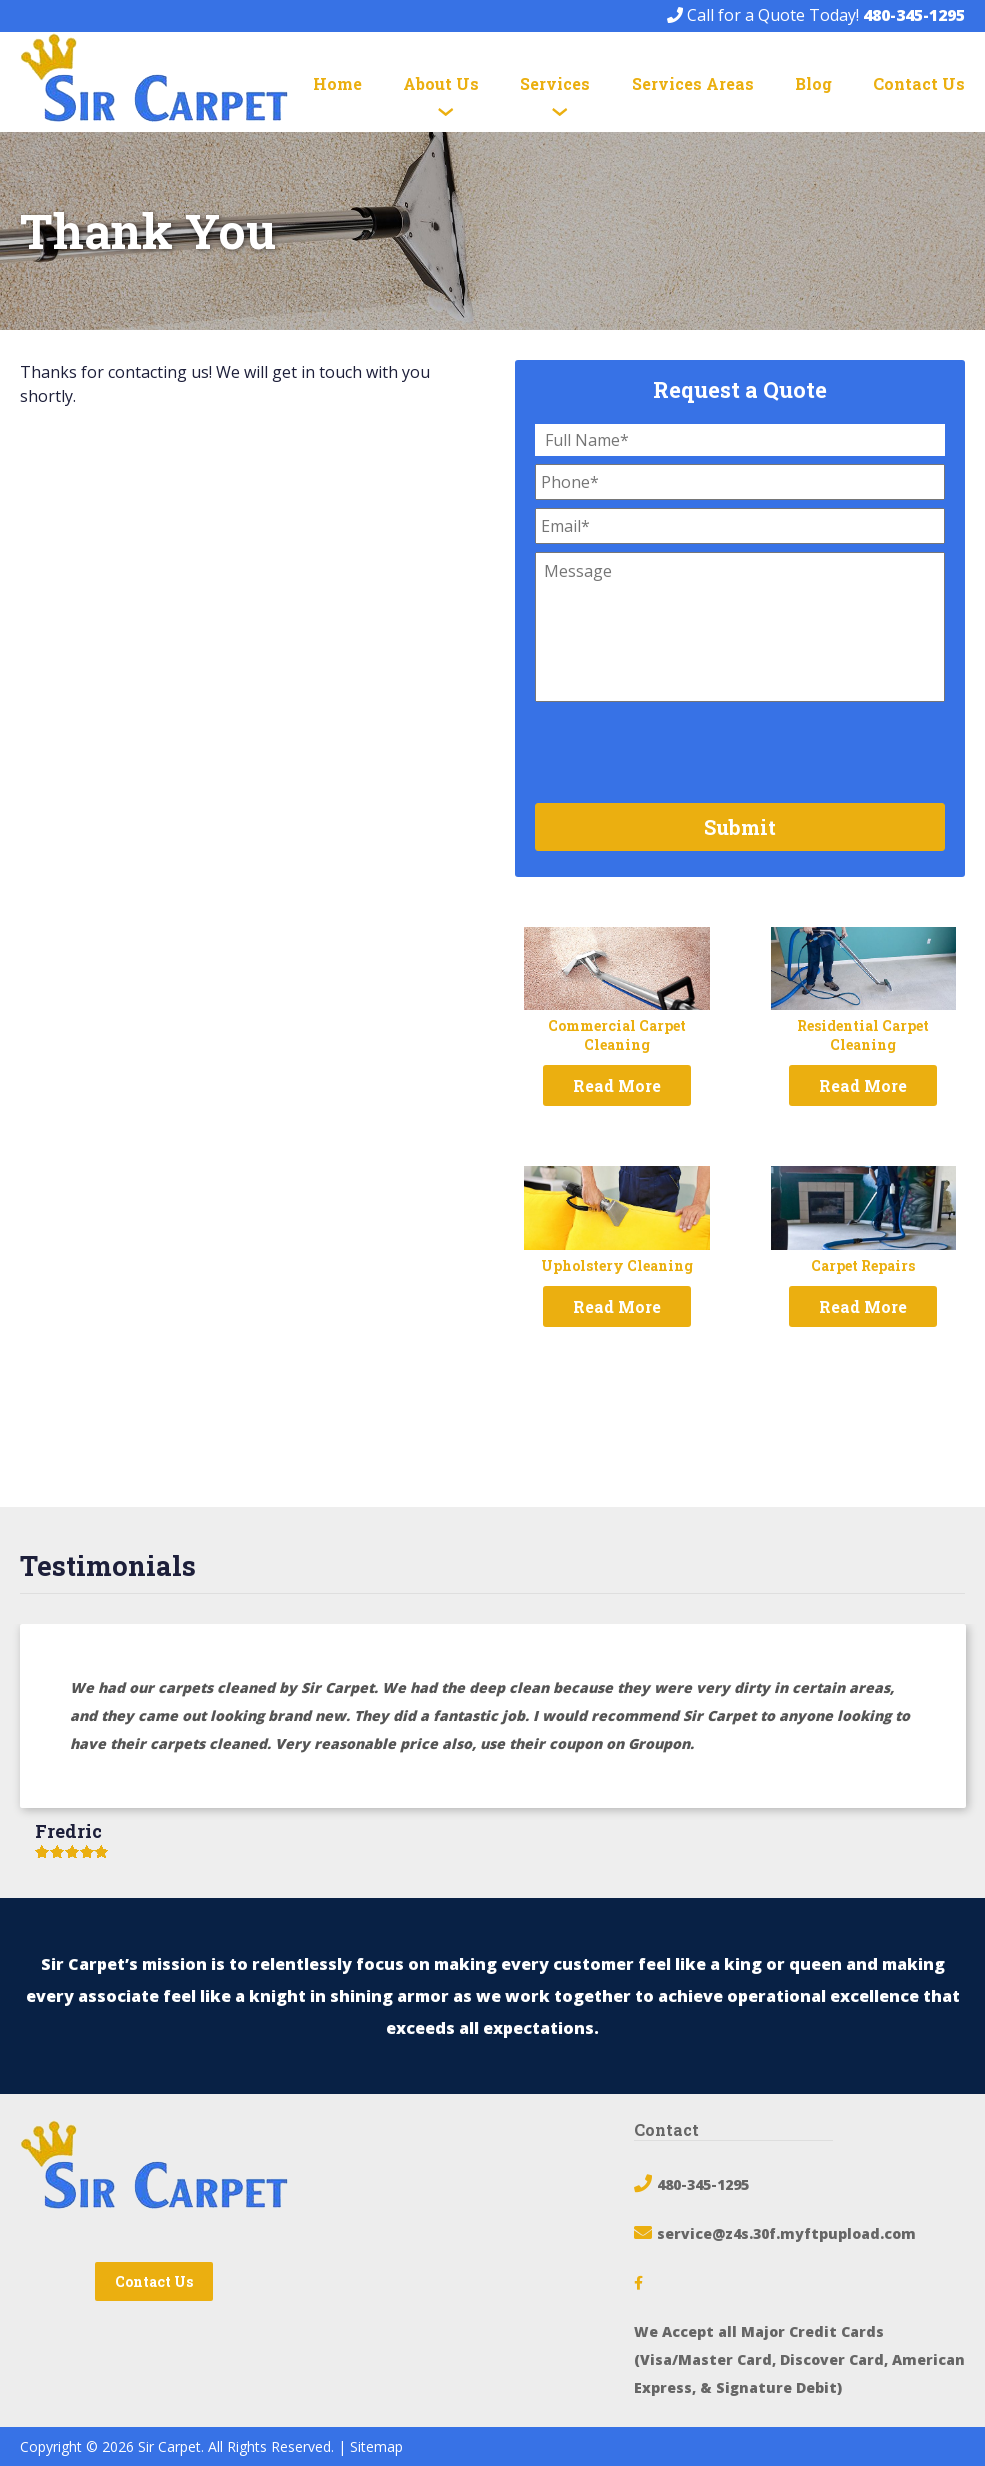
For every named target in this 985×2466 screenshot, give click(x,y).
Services (555, 83)
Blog (813, 83)
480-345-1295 (914, 15)
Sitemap (376, 2446)
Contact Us (919, 83)
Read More (617, 1085)
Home (337, 83)
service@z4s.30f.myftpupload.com (786, 2233)
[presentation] (687, 749)
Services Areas (693, 83)
